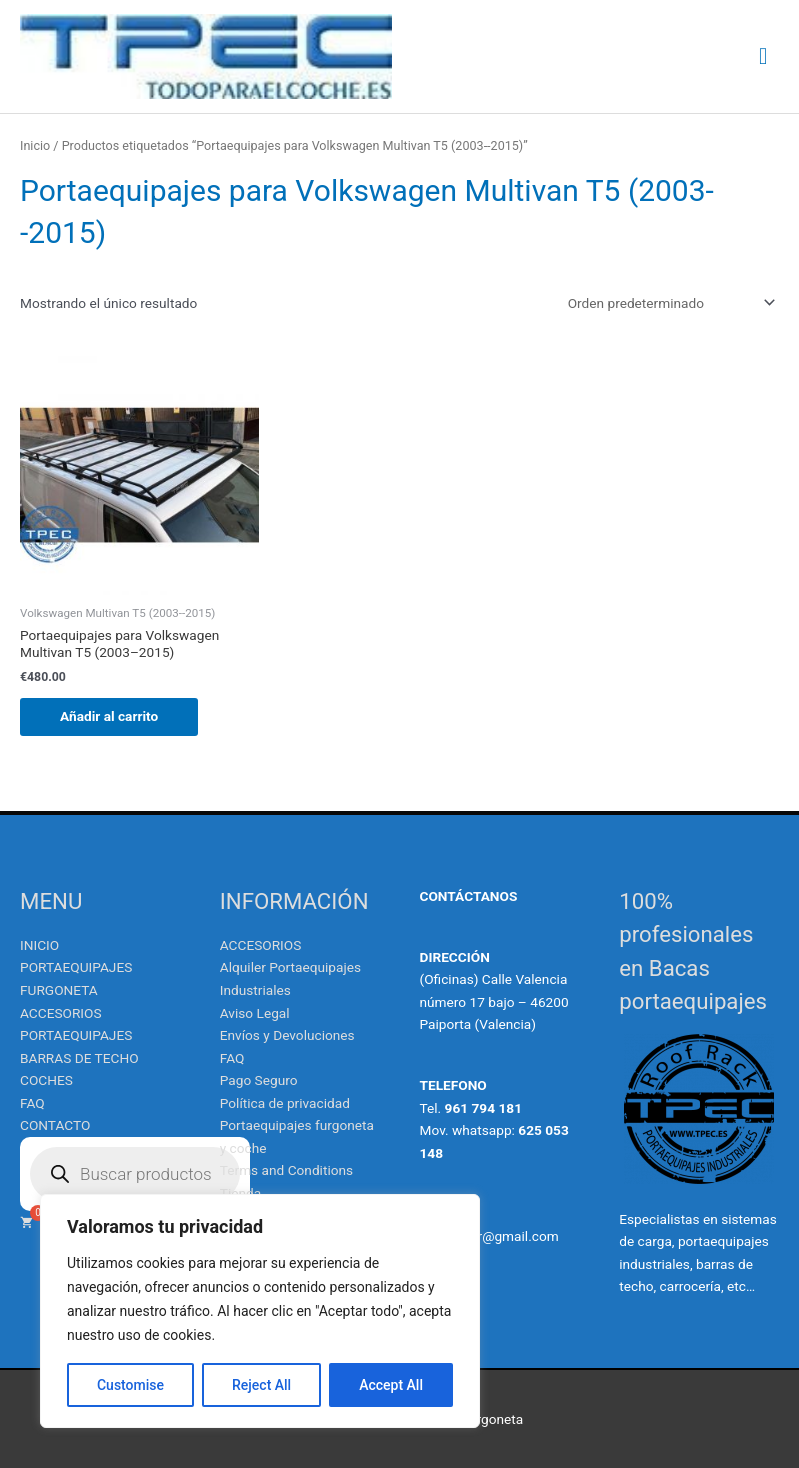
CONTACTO (55, 1125)
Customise (130, 1385)
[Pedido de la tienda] (668, 303)
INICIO (39, 945)
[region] (260, 1311)
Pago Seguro (259, 1080)
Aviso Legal (255, 1013)
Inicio (35, 145)
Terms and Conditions (286, 1170)
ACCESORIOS (261, 945)
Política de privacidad (285, 1103)
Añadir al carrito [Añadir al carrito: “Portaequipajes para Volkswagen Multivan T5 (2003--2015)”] (109, 716)
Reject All (261, 1385)
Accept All (391, 1385)
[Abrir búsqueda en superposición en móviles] (135, 1174)
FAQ (32, 1103)
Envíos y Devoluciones (287, 1035)
